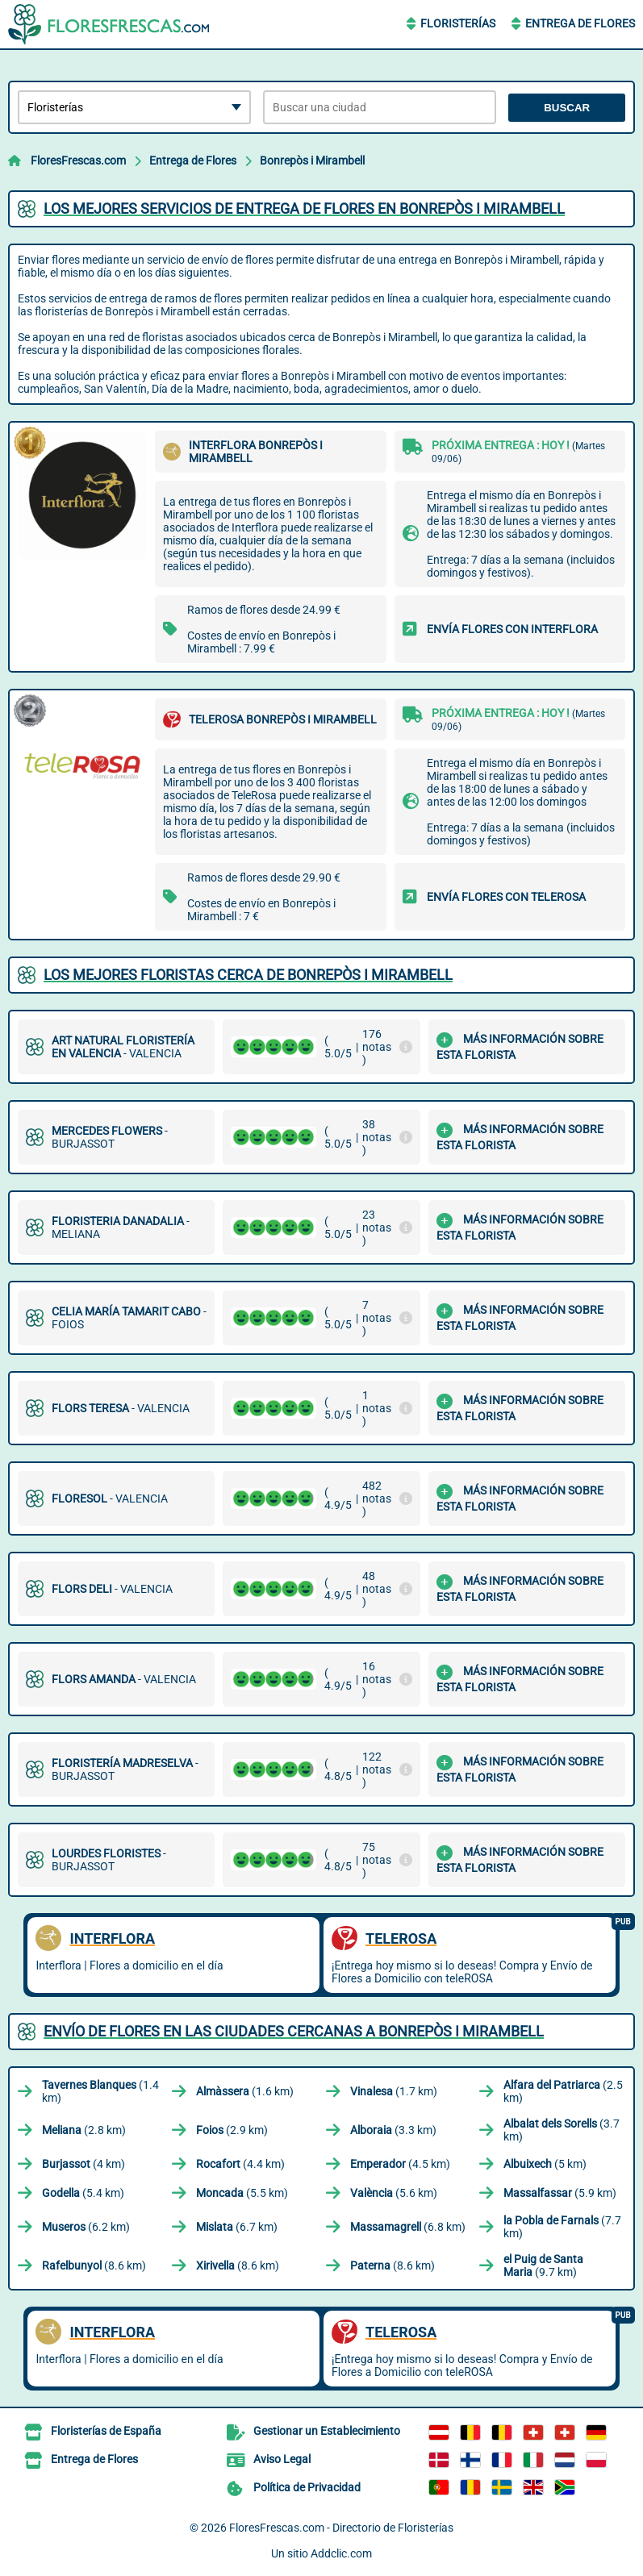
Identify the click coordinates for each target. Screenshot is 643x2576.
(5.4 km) (83, 2192)
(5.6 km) (393, 2192)
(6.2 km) (86, 2226)
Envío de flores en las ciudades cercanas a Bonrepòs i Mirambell (294, 2031)
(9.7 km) (543, 2265)
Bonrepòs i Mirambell (312, 160)
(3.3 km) (393, 2130)
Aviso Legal (282, 2459)
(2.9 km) (232, 2130)
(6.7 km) (237, 2226)
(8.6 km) (94, 2265)
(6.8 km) (408, 2226)
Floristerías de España (106, 2430)
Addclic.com (341, 2553)
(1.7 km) (393, 2091)
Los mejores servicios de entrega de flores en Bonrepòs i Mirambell (304, 208)
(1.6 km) (245, 2091)
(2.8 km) (84, 2130)
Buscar (567, 108)
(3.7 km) (561, 2130)
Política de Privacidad (307, 2487)
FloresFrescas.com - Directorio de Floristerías (341, 2527)
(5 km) (545, 2163)
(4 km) (83, 2163)
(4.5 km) (400, 2163)
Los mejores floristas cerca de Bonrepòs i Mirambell (248, 974)
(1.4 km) (100, 2091)
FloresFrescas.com (78, 160)
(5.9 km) (559, 2192)
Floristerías (457, 23)
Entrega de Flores (580, 23)
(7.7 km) (562, 2227)
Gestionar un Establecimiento (326, 2430)
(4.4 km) (240, 2163)
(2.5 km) (563, 2091)
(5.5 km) (242, 2192)
